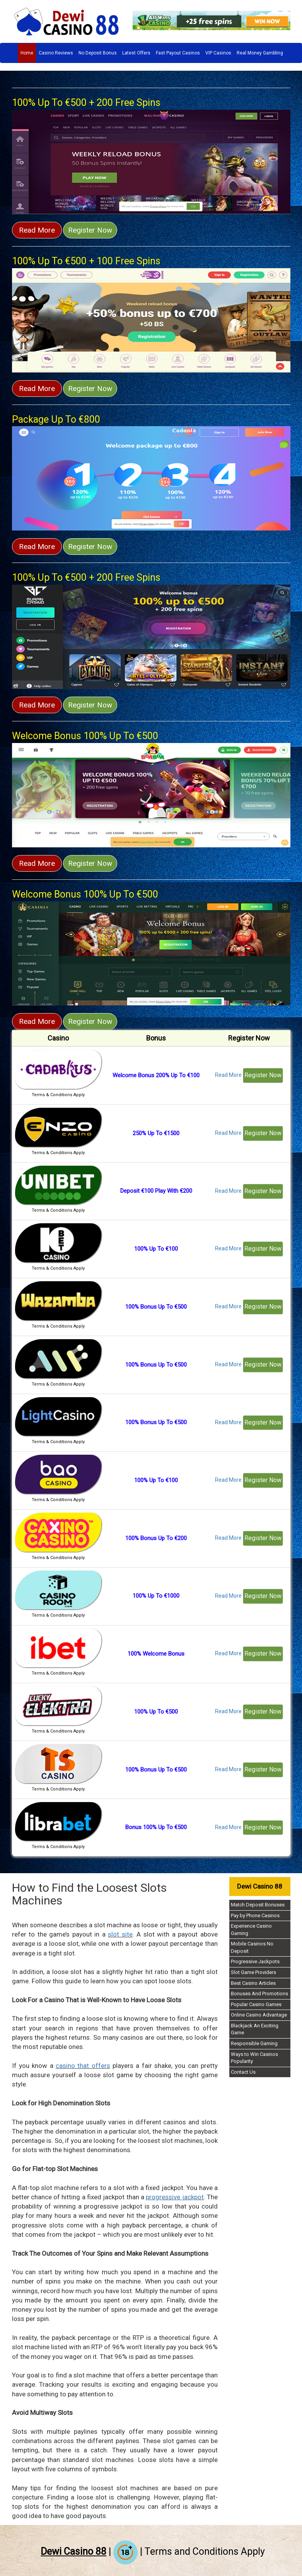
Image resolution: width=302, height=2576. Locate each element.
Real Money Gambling (260, 53)
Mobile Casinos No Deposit (252, 1947)
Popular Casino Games (256, 2004)
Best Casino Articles (253, 1983)
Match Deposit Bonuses (258, 1905)
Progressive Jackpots (255, 1961)
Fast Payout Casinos (178, 53)
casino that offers (83, 2065)
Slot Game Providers (253, 1972)
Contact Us (243, 2072)
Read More (37, 230)
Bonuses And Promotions (259, 1993)
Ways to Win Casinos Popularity (254, 2057)
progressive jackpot (174, 2197)
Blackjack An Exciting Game (254, 2029)
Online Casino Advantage (259, 2015)
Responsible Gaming (254, 2043)
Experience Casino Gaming (251, 1929)
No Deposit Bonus (97, 53)
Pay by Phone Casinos (255, 1915)
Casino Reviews (56, 53)
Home (26, 53)
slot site (120, 1934)
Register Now (90, 230)
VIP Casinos (218, 53)
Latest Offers (136, 53)
